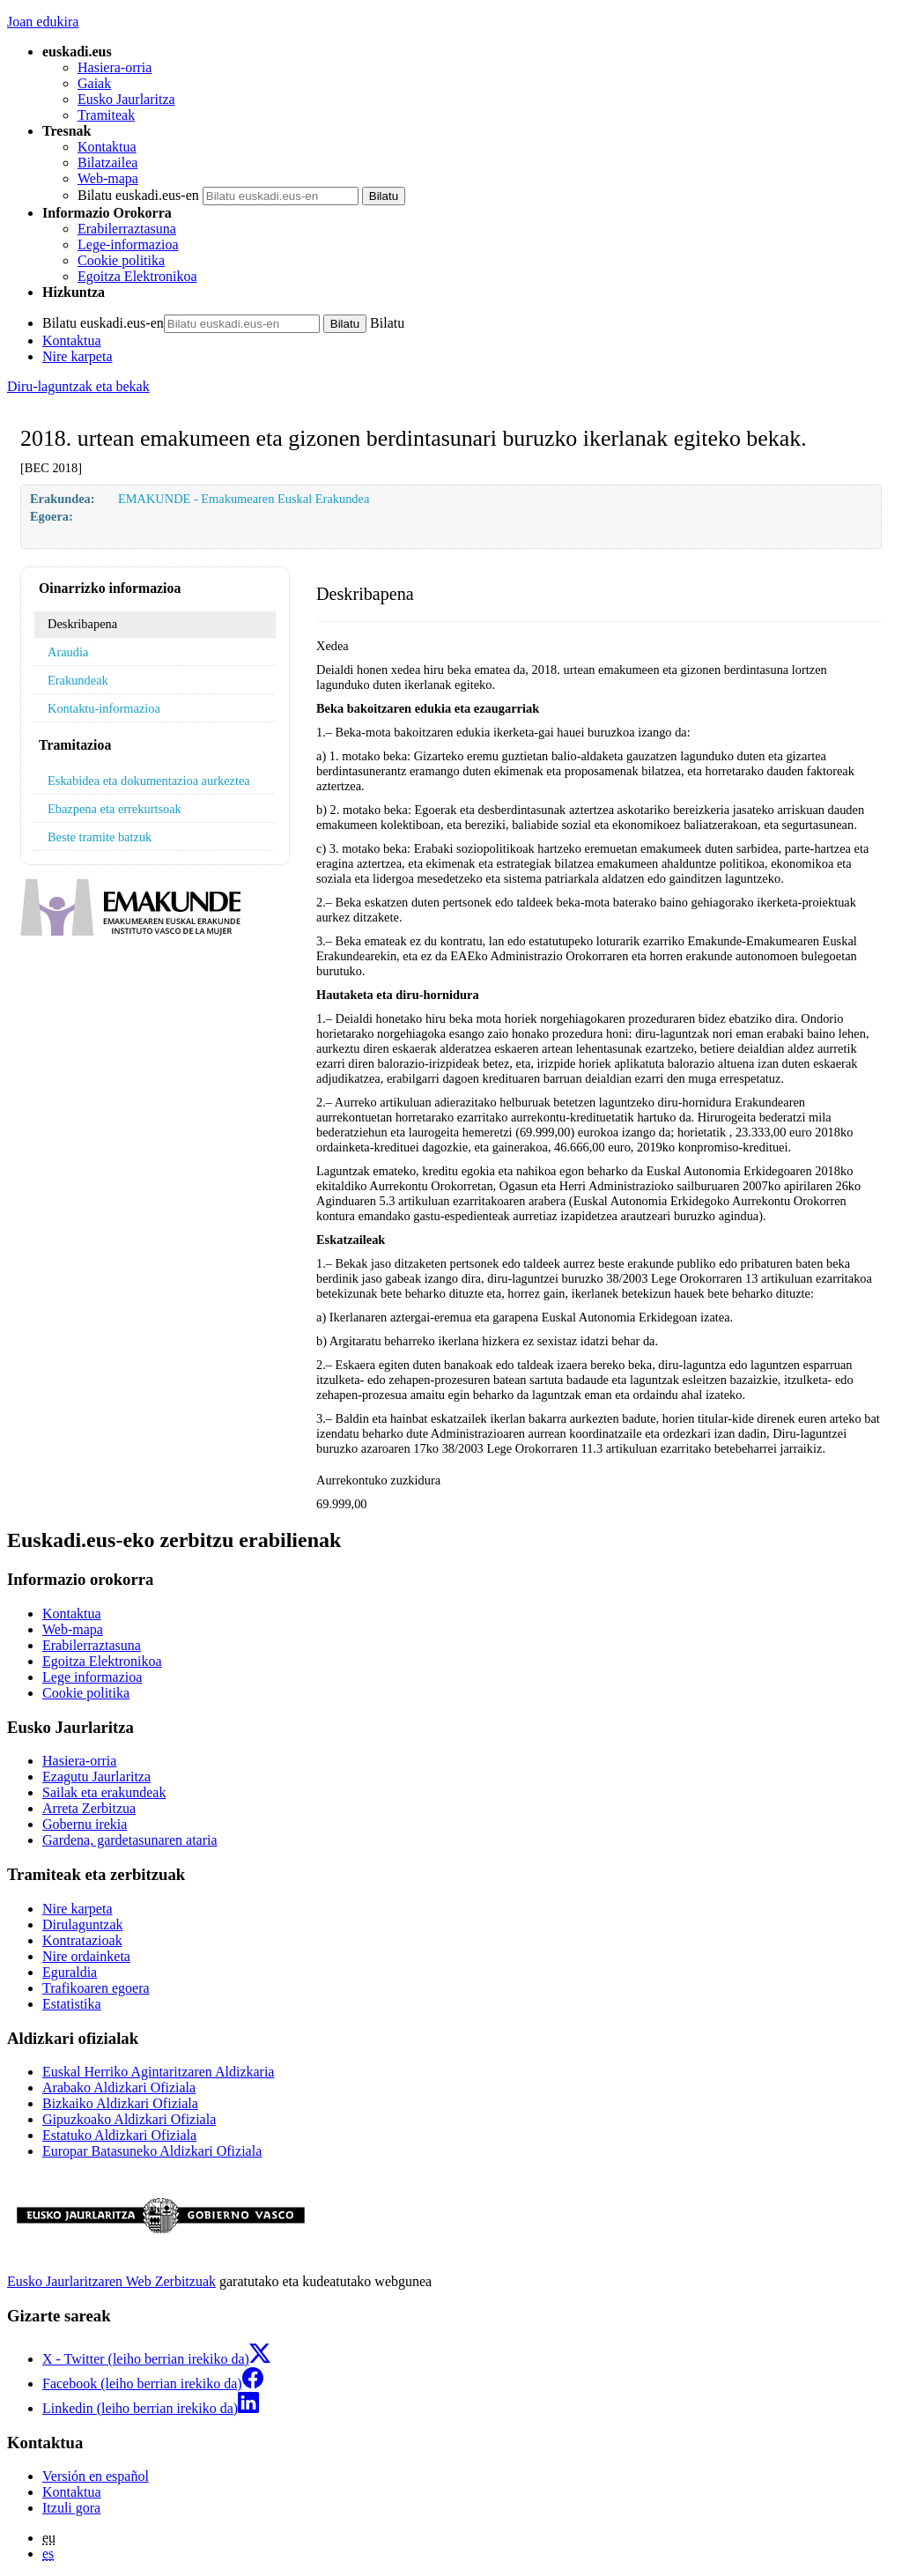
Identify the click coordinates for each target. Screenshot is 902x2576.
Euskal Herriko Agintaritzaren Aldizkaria (158, 2071)
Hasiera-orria (115, 67)
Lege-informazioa (128, 244)
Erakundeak (78, 680)
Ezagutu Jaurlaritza (96, 1776)
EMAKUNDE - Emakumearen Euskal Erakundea (243, 499)
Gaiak (94, 83)
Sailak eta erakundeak (104, 1792)
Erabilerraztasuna (127, 228)
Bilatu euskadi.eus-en (138, 195)
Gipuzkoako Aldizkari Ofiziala (129, 2119)
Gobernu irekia (84, 1824)
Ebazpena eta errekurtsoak (114, 809)
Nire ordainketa (86, 1956)
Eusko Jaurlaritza (126, 99)
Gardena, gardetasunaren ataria (130, 1839)
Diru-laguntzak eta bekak (78, 386)
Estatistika (71, 2003)
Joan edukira (42, 21)
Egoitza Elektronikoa (137, 276)
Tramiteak (106, 114)
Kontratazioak (82, 1940)
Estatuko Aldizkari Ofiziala (119, 2135)
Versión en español (95, 2476)
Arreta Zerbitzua (89, 1808)
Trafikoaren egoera (96, 1987)
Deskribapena (82, 624)
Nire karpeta (77, 356)
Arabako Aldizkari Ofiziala (119, 2087)
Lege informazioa (92, 1676)
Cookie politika (121, 260)
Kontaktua (107, 146)
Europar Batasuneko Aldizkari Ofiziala (152, 2150)
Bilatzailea (107, 162)
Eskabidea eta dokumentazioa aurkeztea (149, 781)
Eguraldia (69, 1972)
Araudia (68, 652)
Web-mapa (108, 178)
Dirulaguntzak (82, 1924)
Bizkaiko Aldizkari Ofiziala (120, 2103)
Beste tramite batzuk (100, 837)
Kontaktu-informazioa (104, 708)
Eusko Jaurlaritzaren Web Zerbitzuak (111, 2281)
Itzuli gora (71, 2507)
